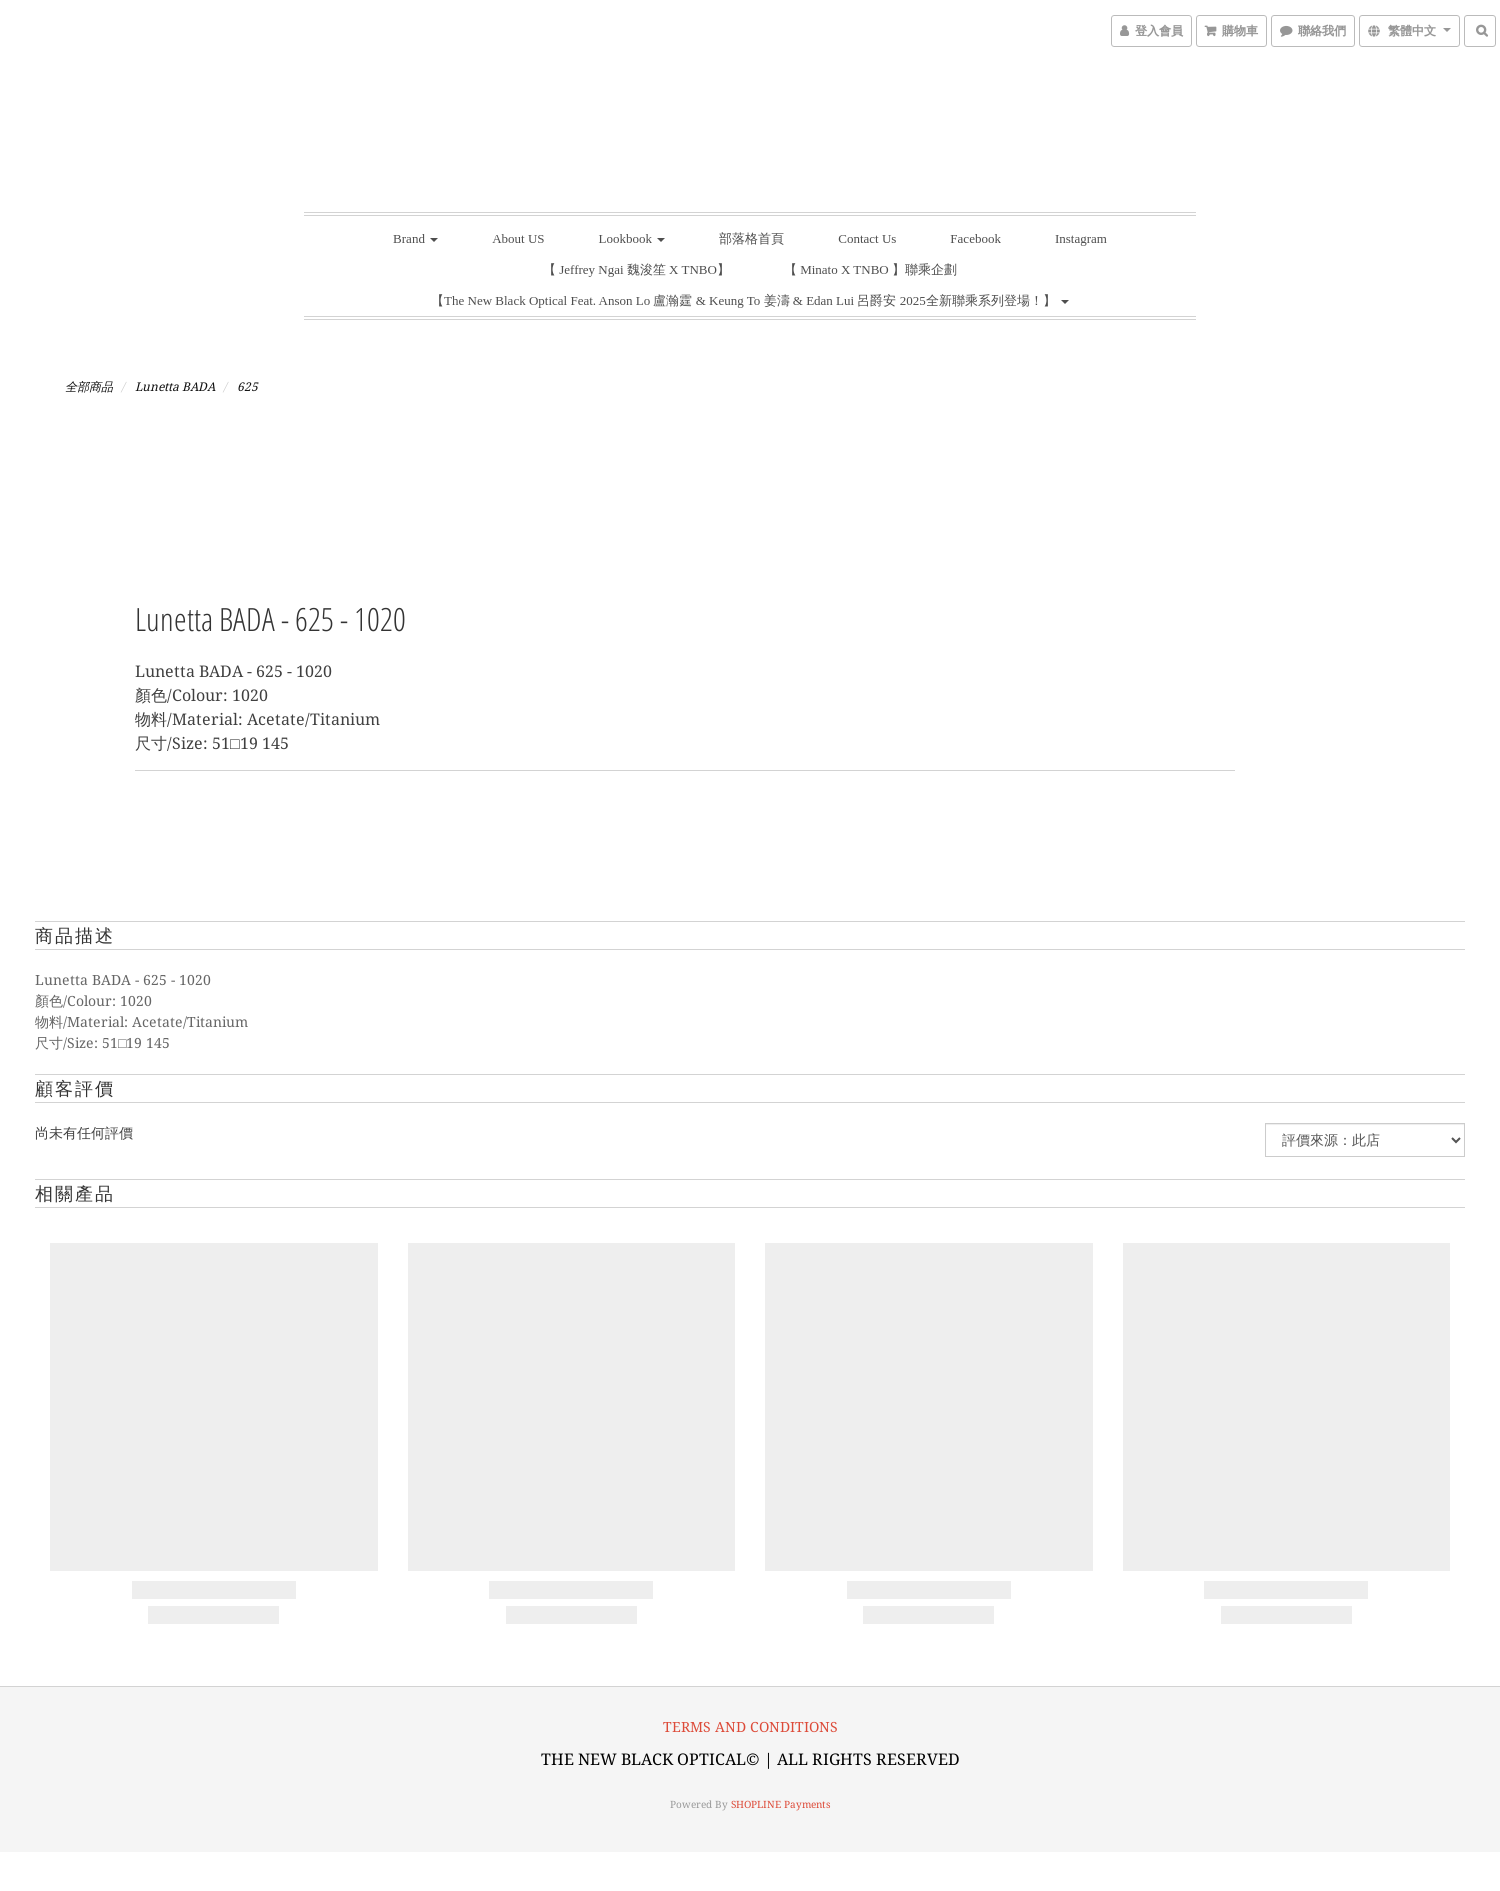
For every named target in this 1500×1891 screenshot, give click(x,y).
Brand (415, 238)
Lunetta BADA (175, 387)
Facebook (975, 238)
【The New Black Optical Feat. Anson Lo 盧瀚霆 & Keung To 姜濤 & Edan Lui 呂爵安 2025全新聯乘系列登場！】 (750, 300)
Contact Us (867, 238)
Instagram (1081, 238)
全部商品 (89, 387)
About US (518, 238)
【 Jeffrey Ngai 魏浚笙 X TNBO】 (636, 269)
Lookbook (632, 238)
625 (247, 387)
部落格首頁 (751, 238)
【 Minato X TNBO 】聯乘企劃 (870, 269)
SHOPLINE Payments (781, 1804)
